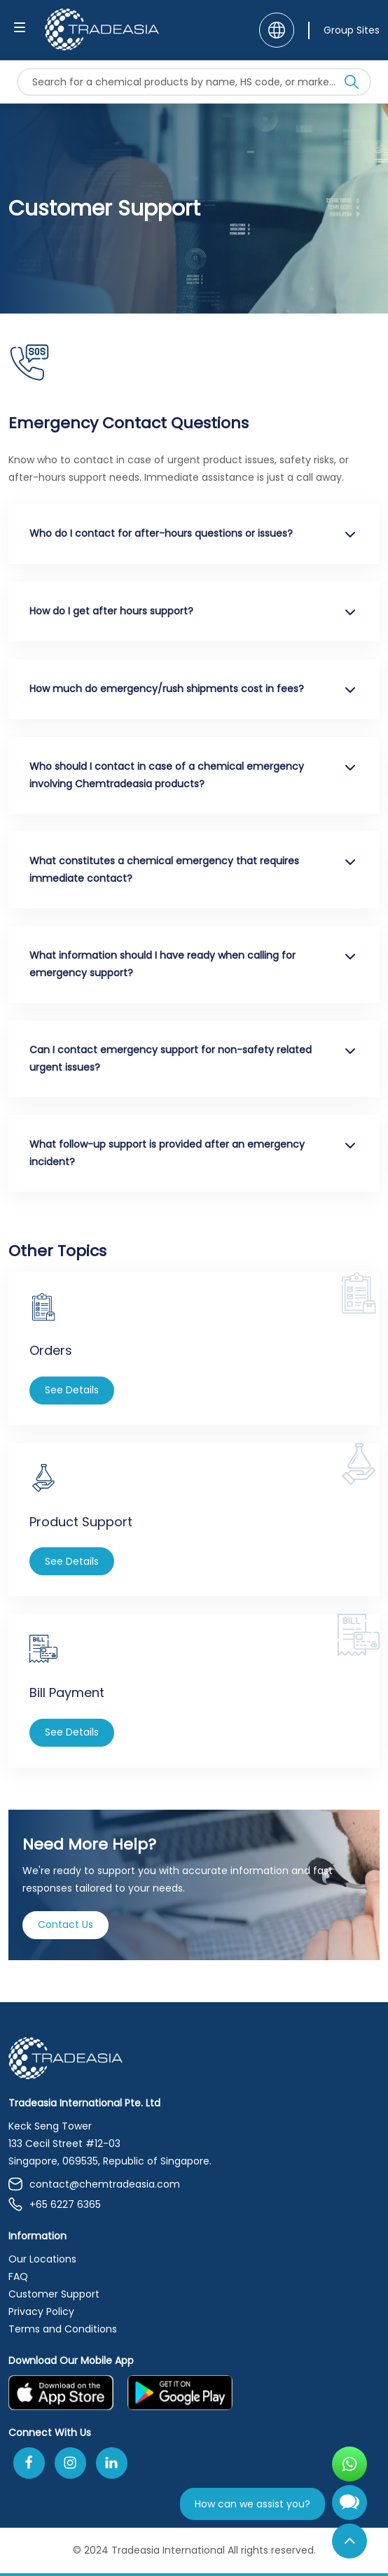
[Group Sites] (344, 30)
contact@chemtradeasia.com (94, 2184)
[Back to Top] (349, 2541)
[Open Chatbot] (349, 2508)
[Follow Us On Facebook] (29, 2463)
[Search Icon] (351, 85)
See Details (72, 1390)
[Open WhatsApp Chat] (349, 2464)
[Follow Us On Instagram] (70, 2463)
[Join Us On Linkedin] (111, 2463)
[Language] (276, 30)
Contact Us (65, 1924)
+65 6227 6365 (54, 2204)
